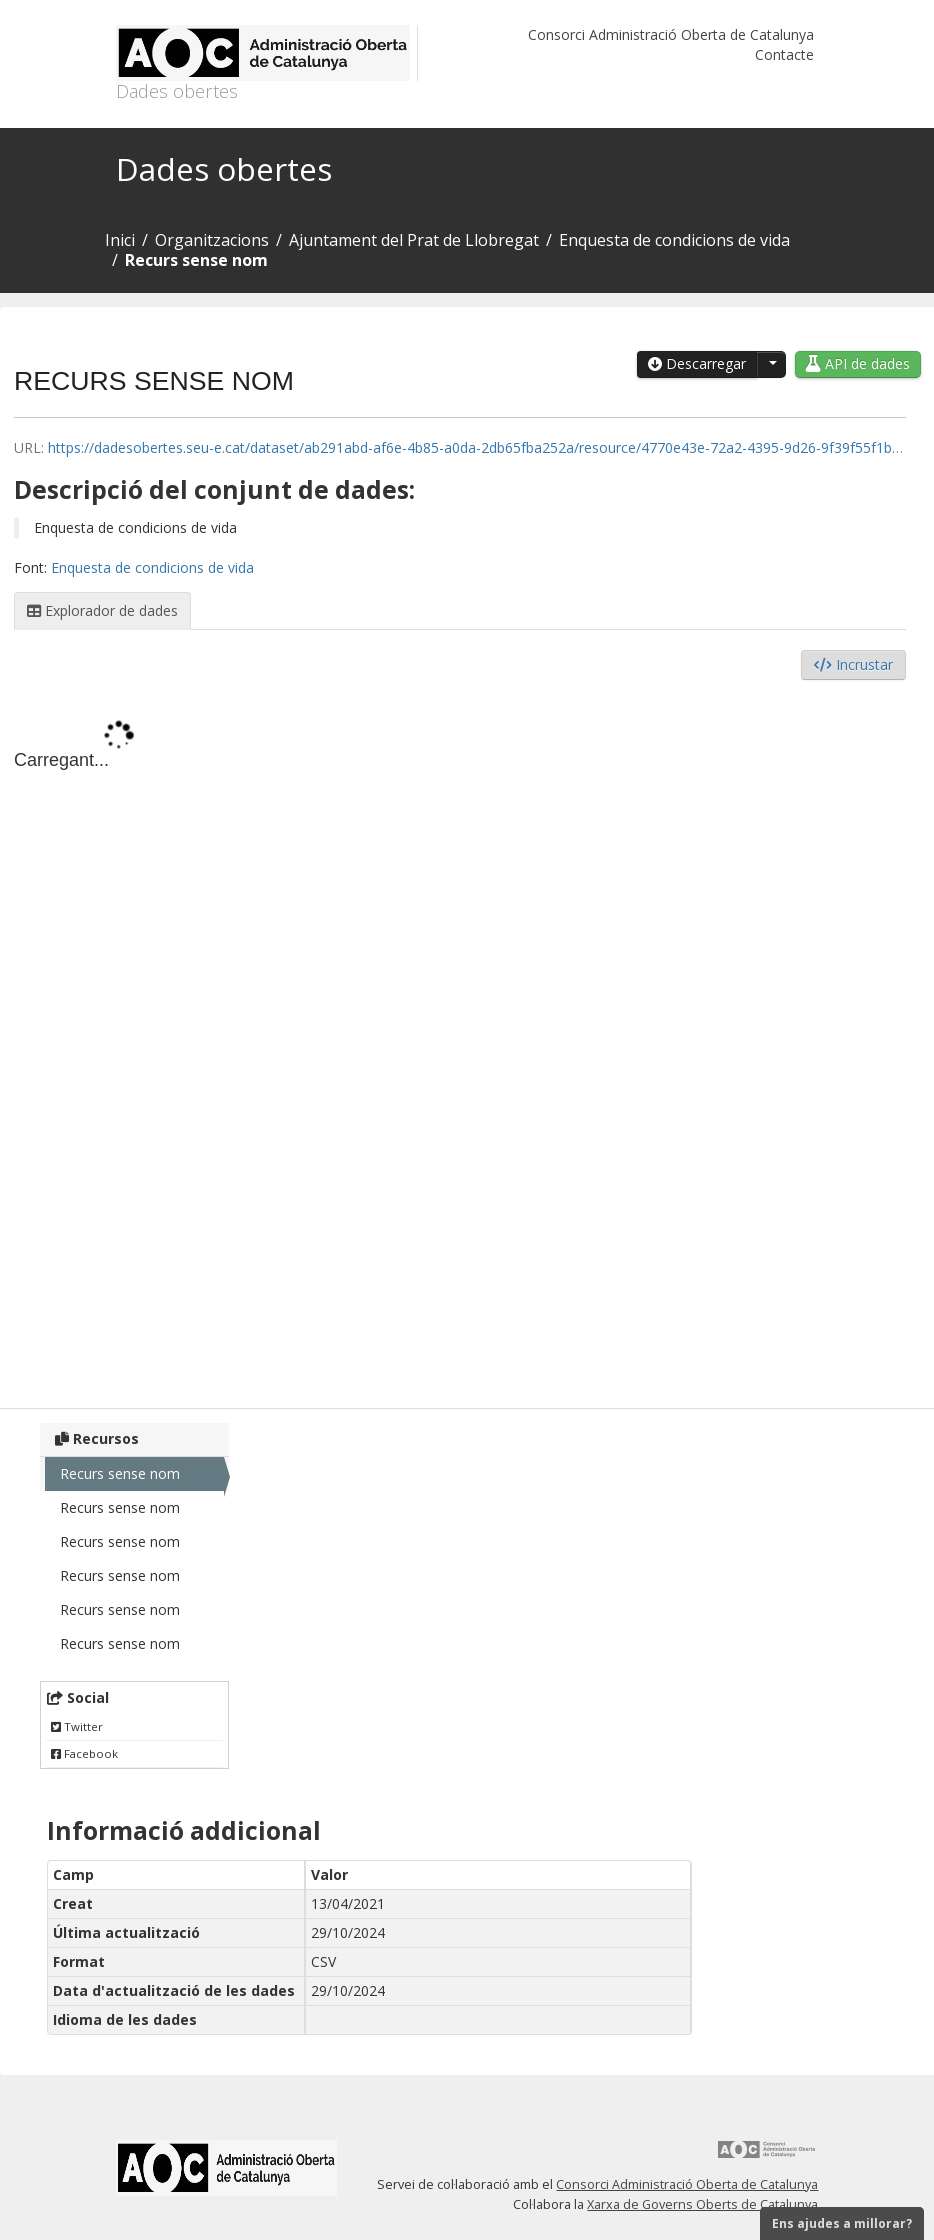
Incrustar (853, 664)
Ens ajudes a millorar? (842, 2223)
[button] (771, 364)
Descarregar (697, 363)
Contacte (784, 54)
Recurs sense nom (196, 260)
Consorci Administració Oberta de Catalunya (671, 34)
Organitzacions (212, 240)
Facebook (84, 1753)
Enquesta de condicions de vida (674, 240)
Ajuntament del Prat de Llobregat (414, 240)
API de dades (858, 363)
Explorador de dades (102, 610)
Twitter (77, 1726)
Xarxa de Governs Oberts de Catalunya (702, 2204)
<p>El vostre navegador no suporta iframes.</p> (460, 1039)
